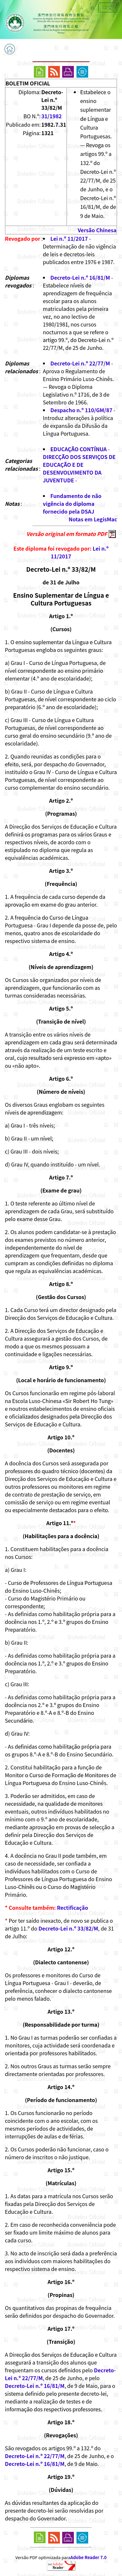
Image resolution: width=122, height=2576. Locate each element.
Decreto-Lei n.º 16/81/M (80, 277)
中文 (107, 7)
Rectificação (72, 1907)
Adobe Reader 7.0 (88, 2557)
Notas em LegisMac (93, 519)
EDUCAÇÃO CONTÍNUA (78, 449)
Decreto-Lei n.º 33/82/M (68, 1928)
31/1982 (51, 116)
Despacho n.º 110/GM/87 (81, 410)
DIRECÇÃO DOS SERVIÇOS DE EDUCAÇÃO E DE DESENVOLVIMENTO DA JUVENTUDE (79, 468)
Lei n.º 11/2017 (69, 238)
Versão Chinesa (97, 230)
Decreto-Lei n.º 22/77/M (80, 363)
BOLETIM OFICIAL (28, 83)
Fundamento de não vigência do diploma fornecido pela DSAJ (72, 503)
